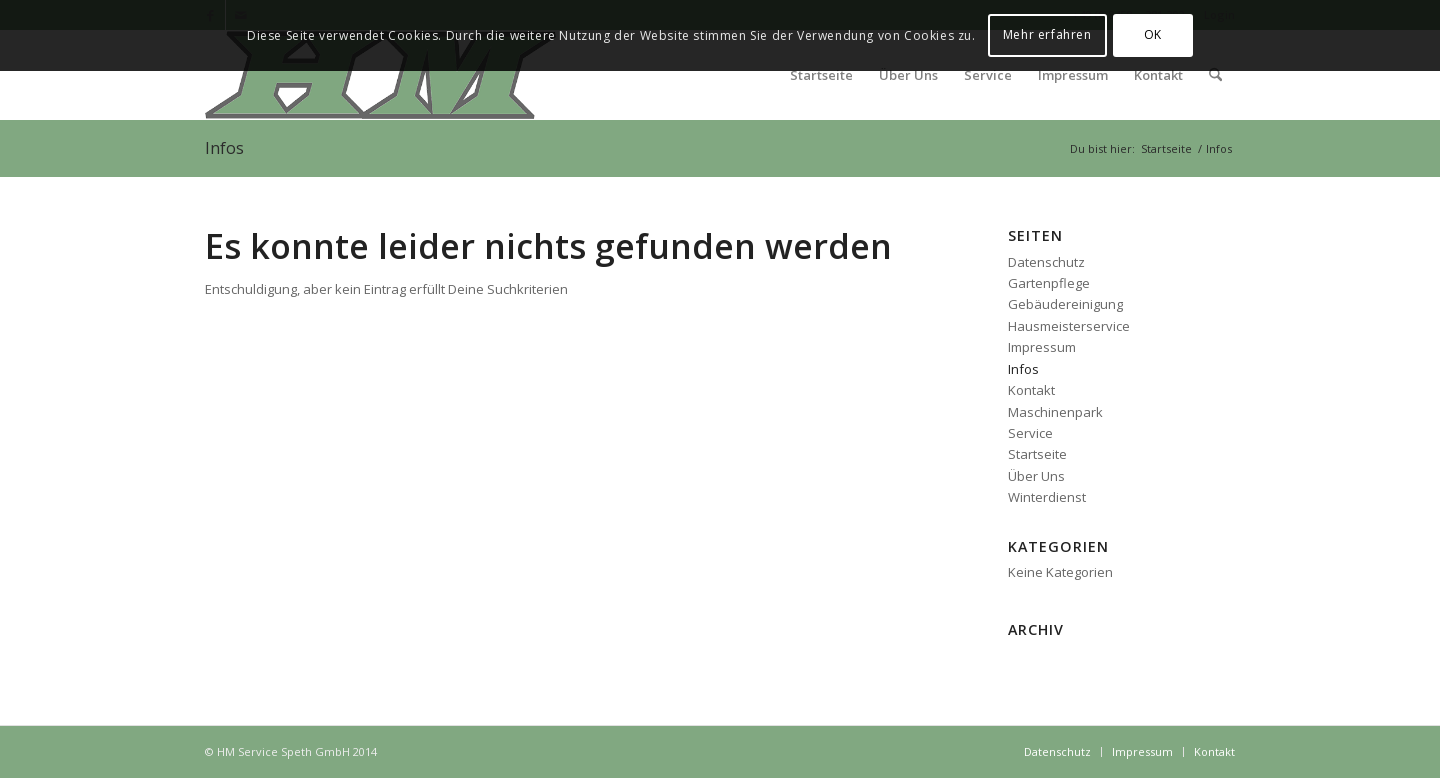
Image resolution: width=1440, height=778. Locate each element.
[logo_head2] (380, 75)
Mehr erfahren (1047, 34)
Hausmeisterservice (1069, 326)
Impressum (1042, 347)
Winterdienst (1047, 497)
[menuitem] (821, 75)
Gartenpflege (1049, 283)
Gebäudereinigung (1065, 304)
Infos (224, 148)
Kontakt (1031, 390)
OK (1153, 34)
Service (1030, 433)
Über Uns (1036, 476)
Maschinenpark (1055, 412)
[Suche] (1215, 75)
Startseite (1037, 454)
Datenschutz (1046, 262)
